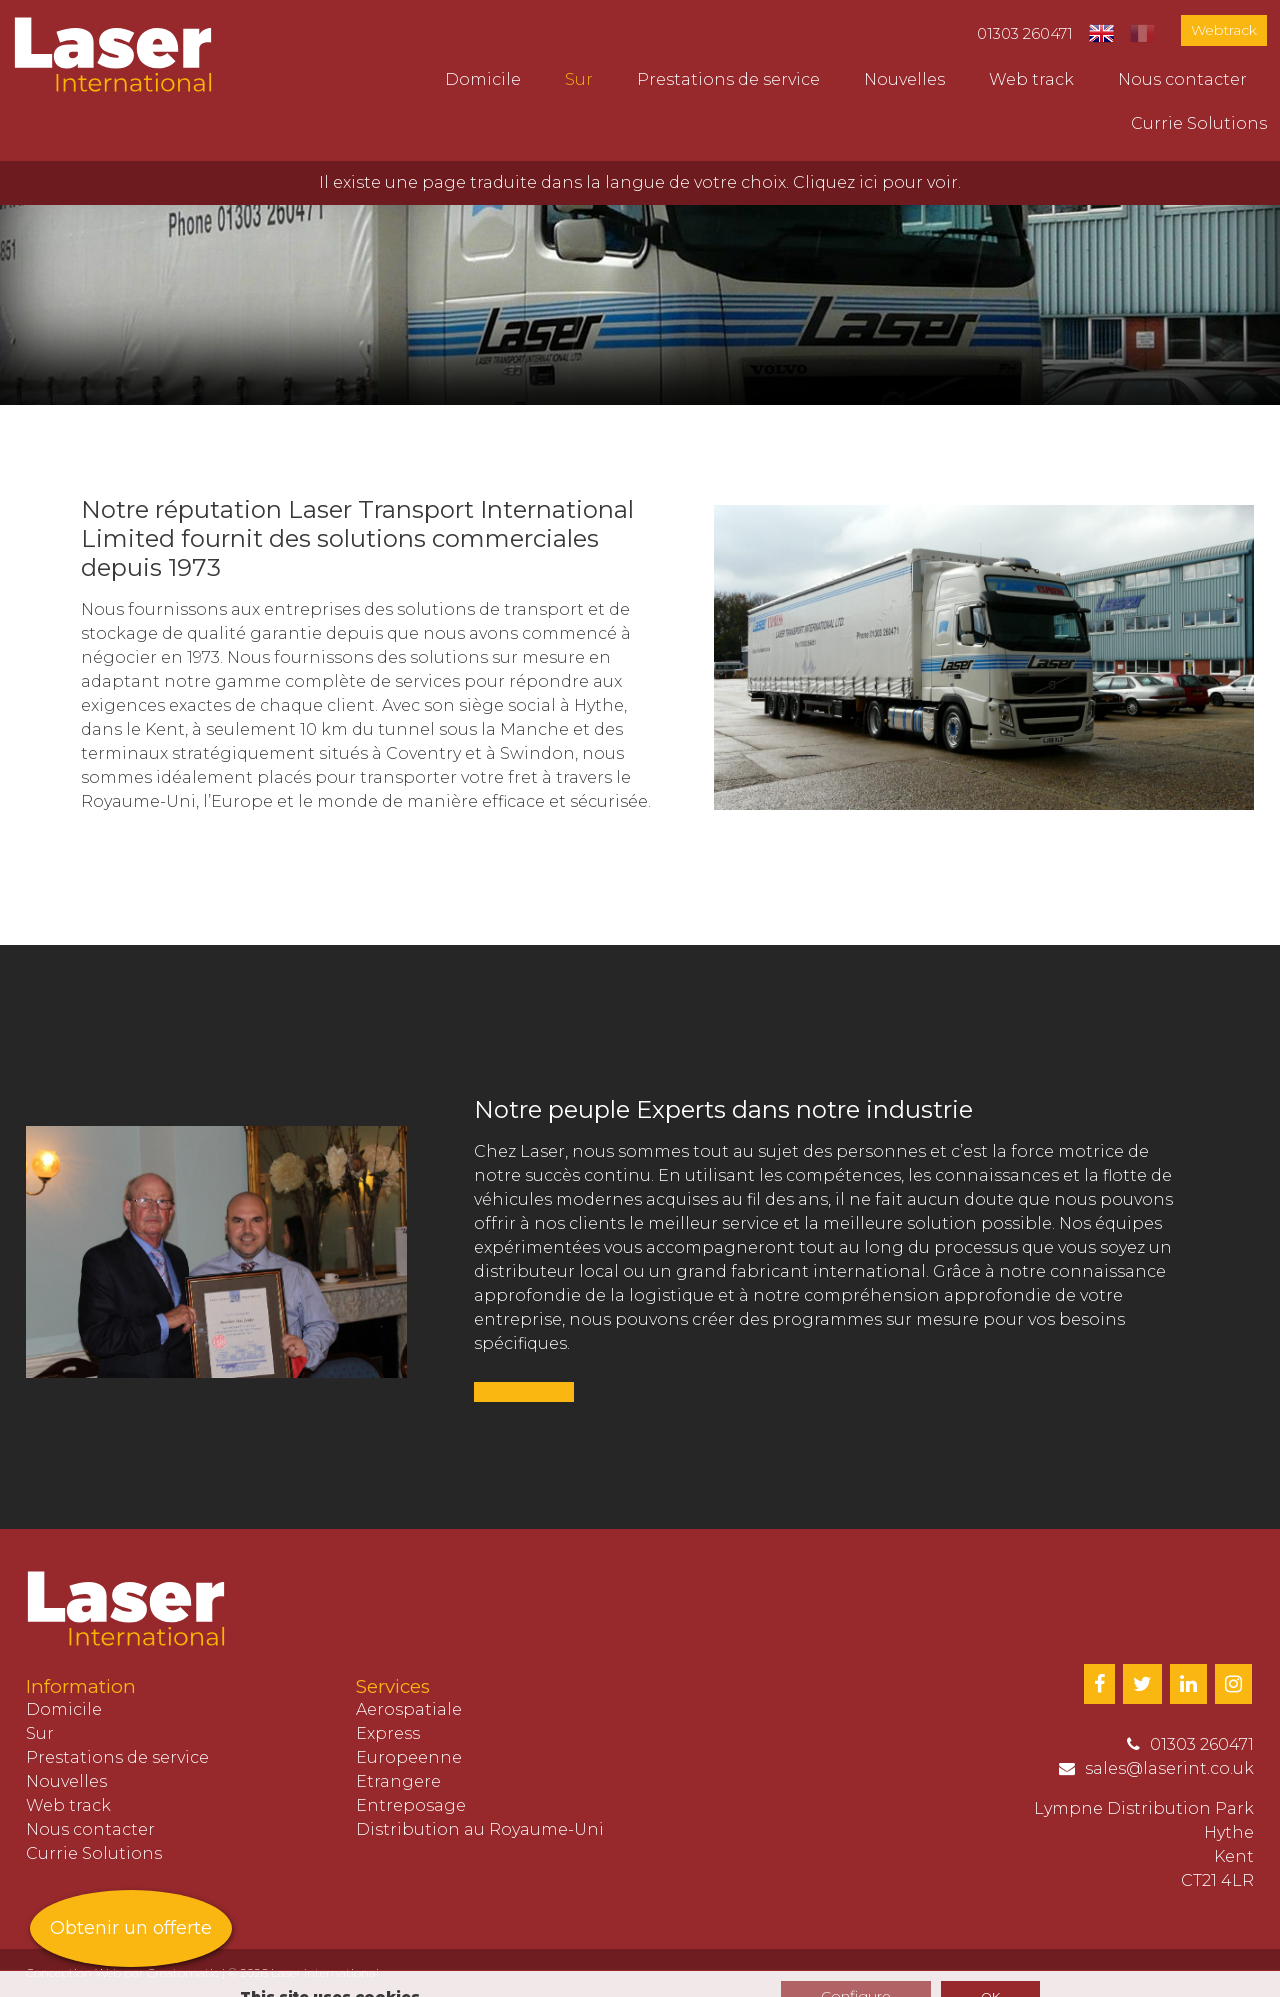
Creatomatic (183, 1972)
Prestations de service (728, 79)
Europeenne (409, 1757)
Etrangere (398, 1781)
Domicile (483, 79)
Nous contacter (1182, 79)
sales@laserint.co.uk (1169, 1768)
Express (388, 1733)
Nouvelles (904, 79)
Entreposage (411, 1805)
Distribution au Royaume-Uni (480, 1829)
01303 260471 (1025, 33)
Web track (1031, 79)
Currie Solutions (1199, 123)
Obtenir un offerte (131, 1928)
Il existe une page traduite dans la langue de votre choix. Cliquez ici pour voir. (640, 182)
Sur (579, 79)
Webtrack (1224, 30)
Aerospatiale (409, 1709)
